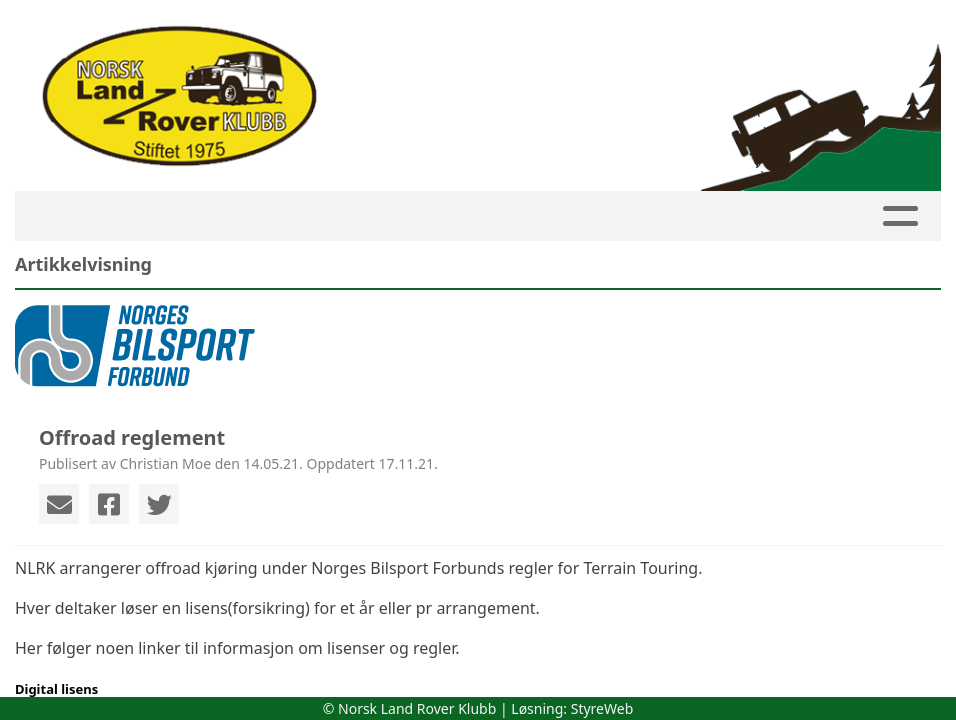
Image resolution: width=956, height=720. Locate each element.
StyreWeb (602, 708)
